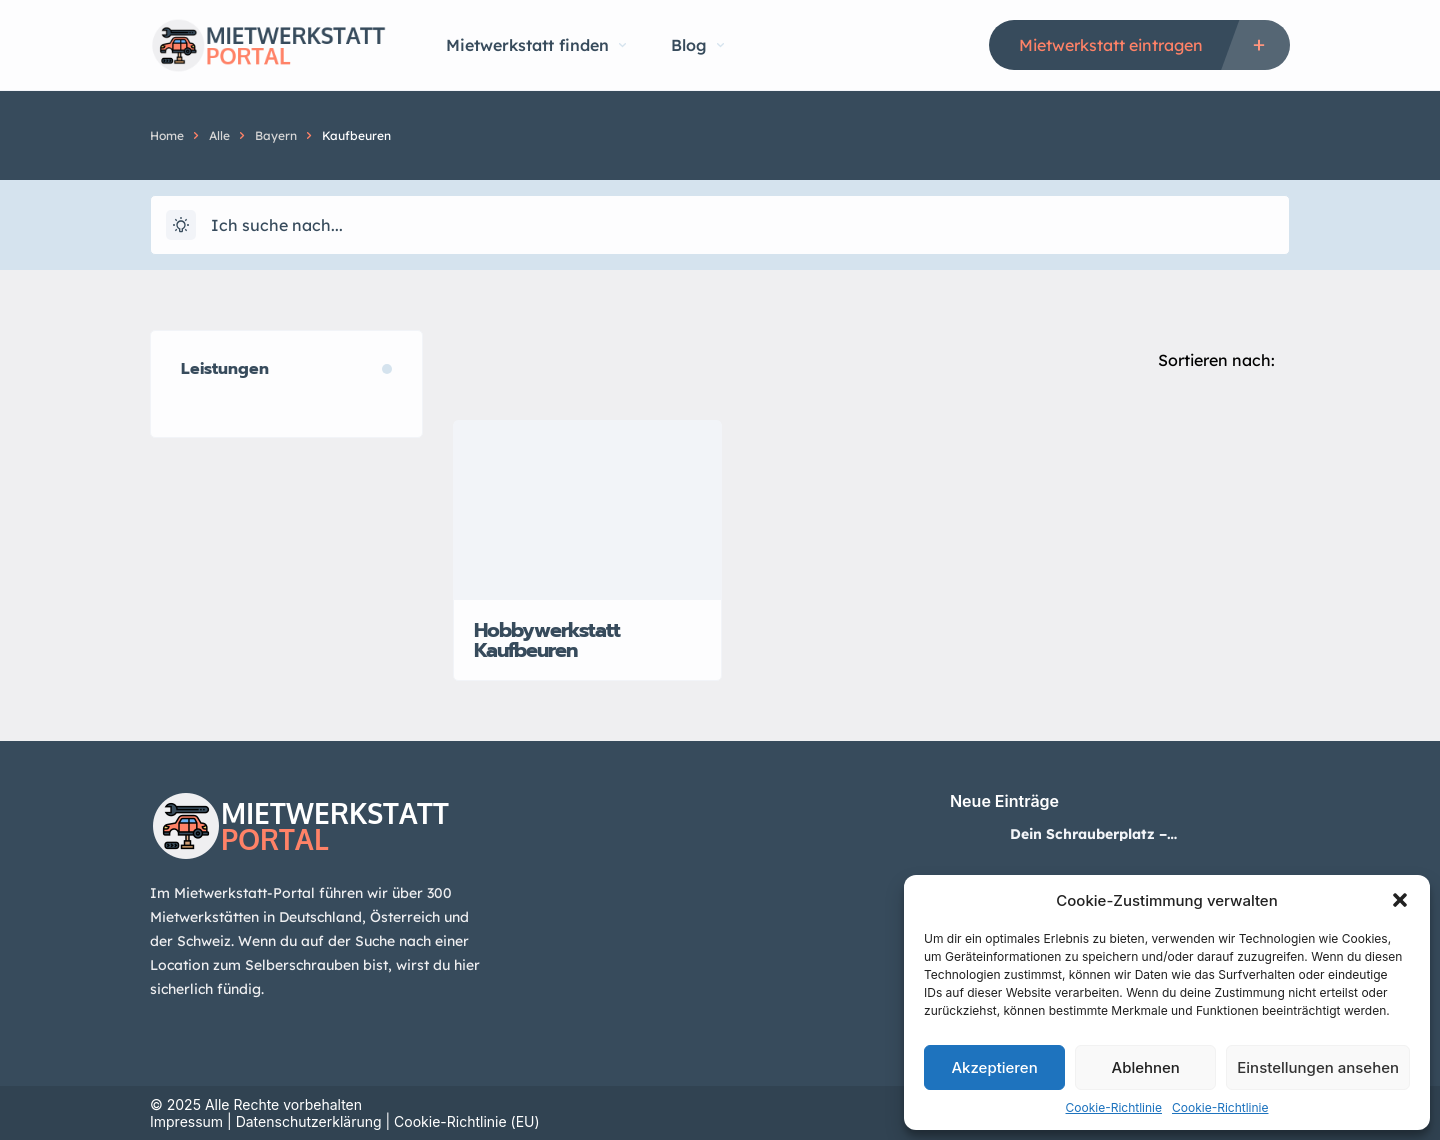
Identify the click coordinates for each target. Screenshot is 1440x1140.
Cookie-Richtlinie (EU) (467, 1121)
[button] (1400, 900)
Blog (697, 45)
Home (167, 135)
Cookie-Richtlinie (1114, 1107)
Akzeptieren (994, 1067)
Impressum (186, 1121)
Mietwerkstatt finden (536, 45)
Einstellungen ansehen (1318, 1067)
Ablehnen (1146, 1067)
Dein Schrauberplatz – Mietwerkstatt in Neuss (1091, 834)
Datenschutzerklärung (309, 1121)
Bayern (276, 135)
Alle (219, 135)
